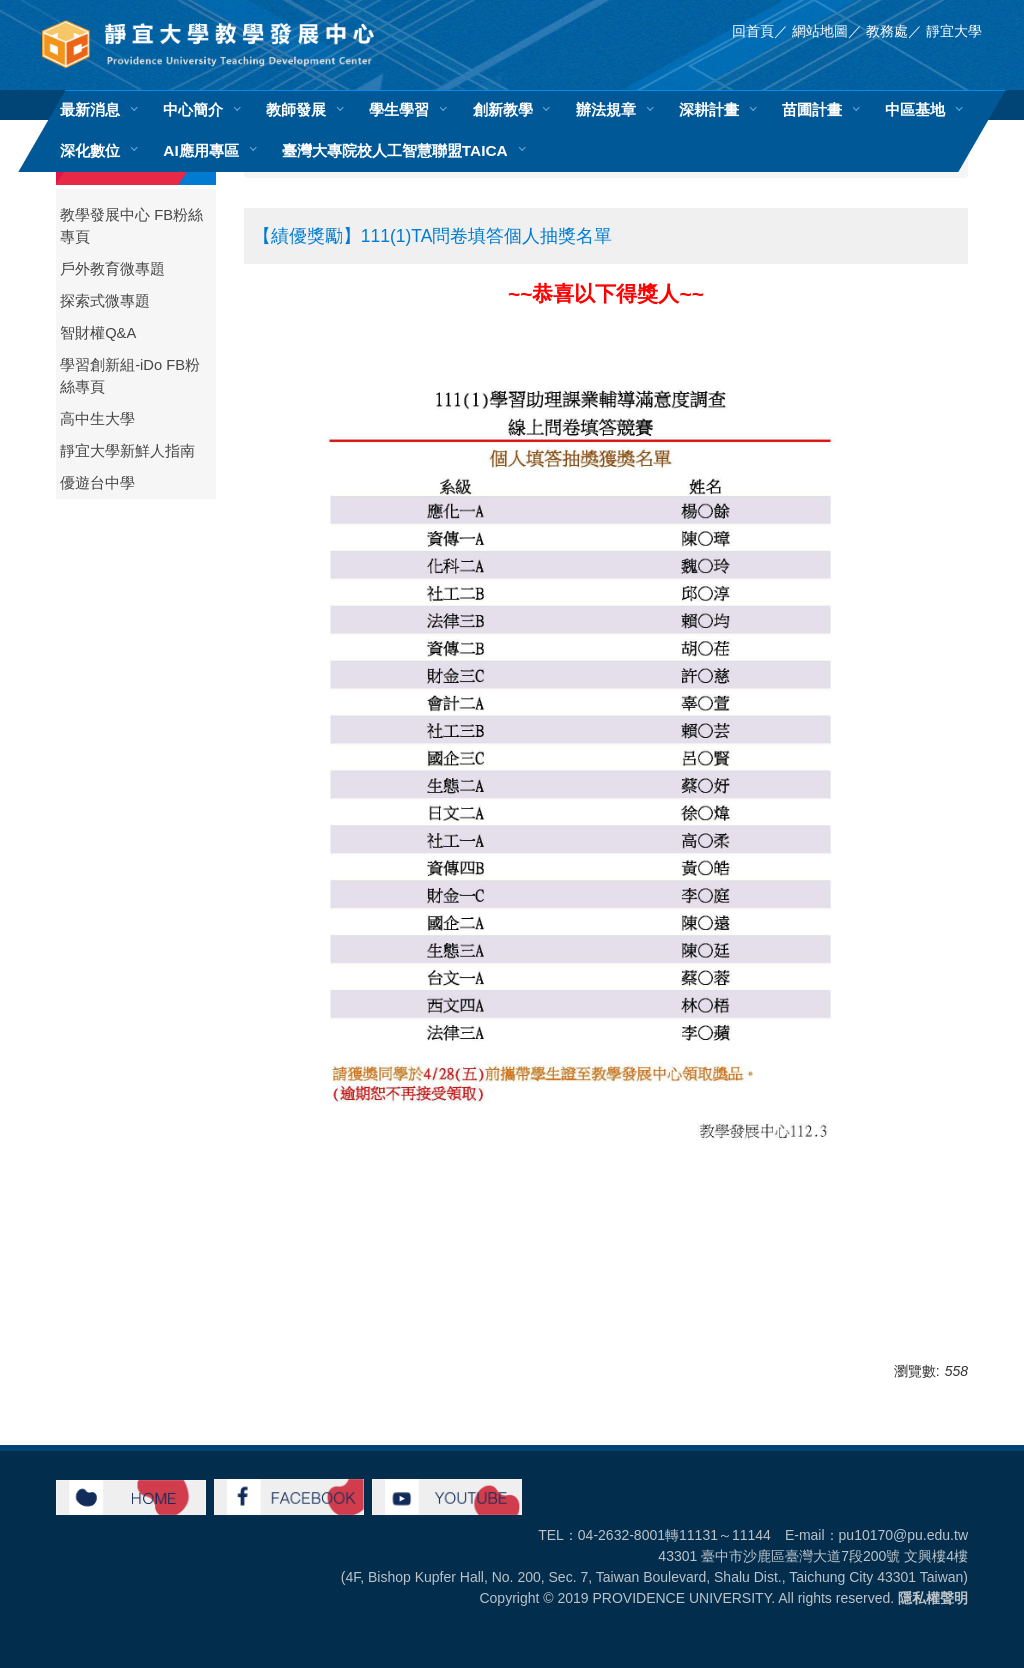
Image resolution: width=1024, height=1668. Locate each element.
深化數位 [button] (90, 150)
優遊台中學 (97, 483)
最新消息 (90, 109)
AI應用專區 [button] (200, 150)
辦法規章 (606, 109)
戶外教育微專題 (112, 269)
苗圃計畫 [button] (812, 109)
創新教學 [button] (503, 109)
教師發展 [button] (296, 109)
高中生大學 (97, 419)
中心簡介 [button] (193, 109)
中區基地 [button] (915, 109)
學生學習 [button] (399, 109)
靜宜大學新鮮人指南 (127, 451)
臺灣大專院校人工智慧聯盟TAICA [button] (395, 150)
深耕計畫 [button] (709, 109)
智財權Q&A (98, 333)
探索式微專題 (105, 301)
